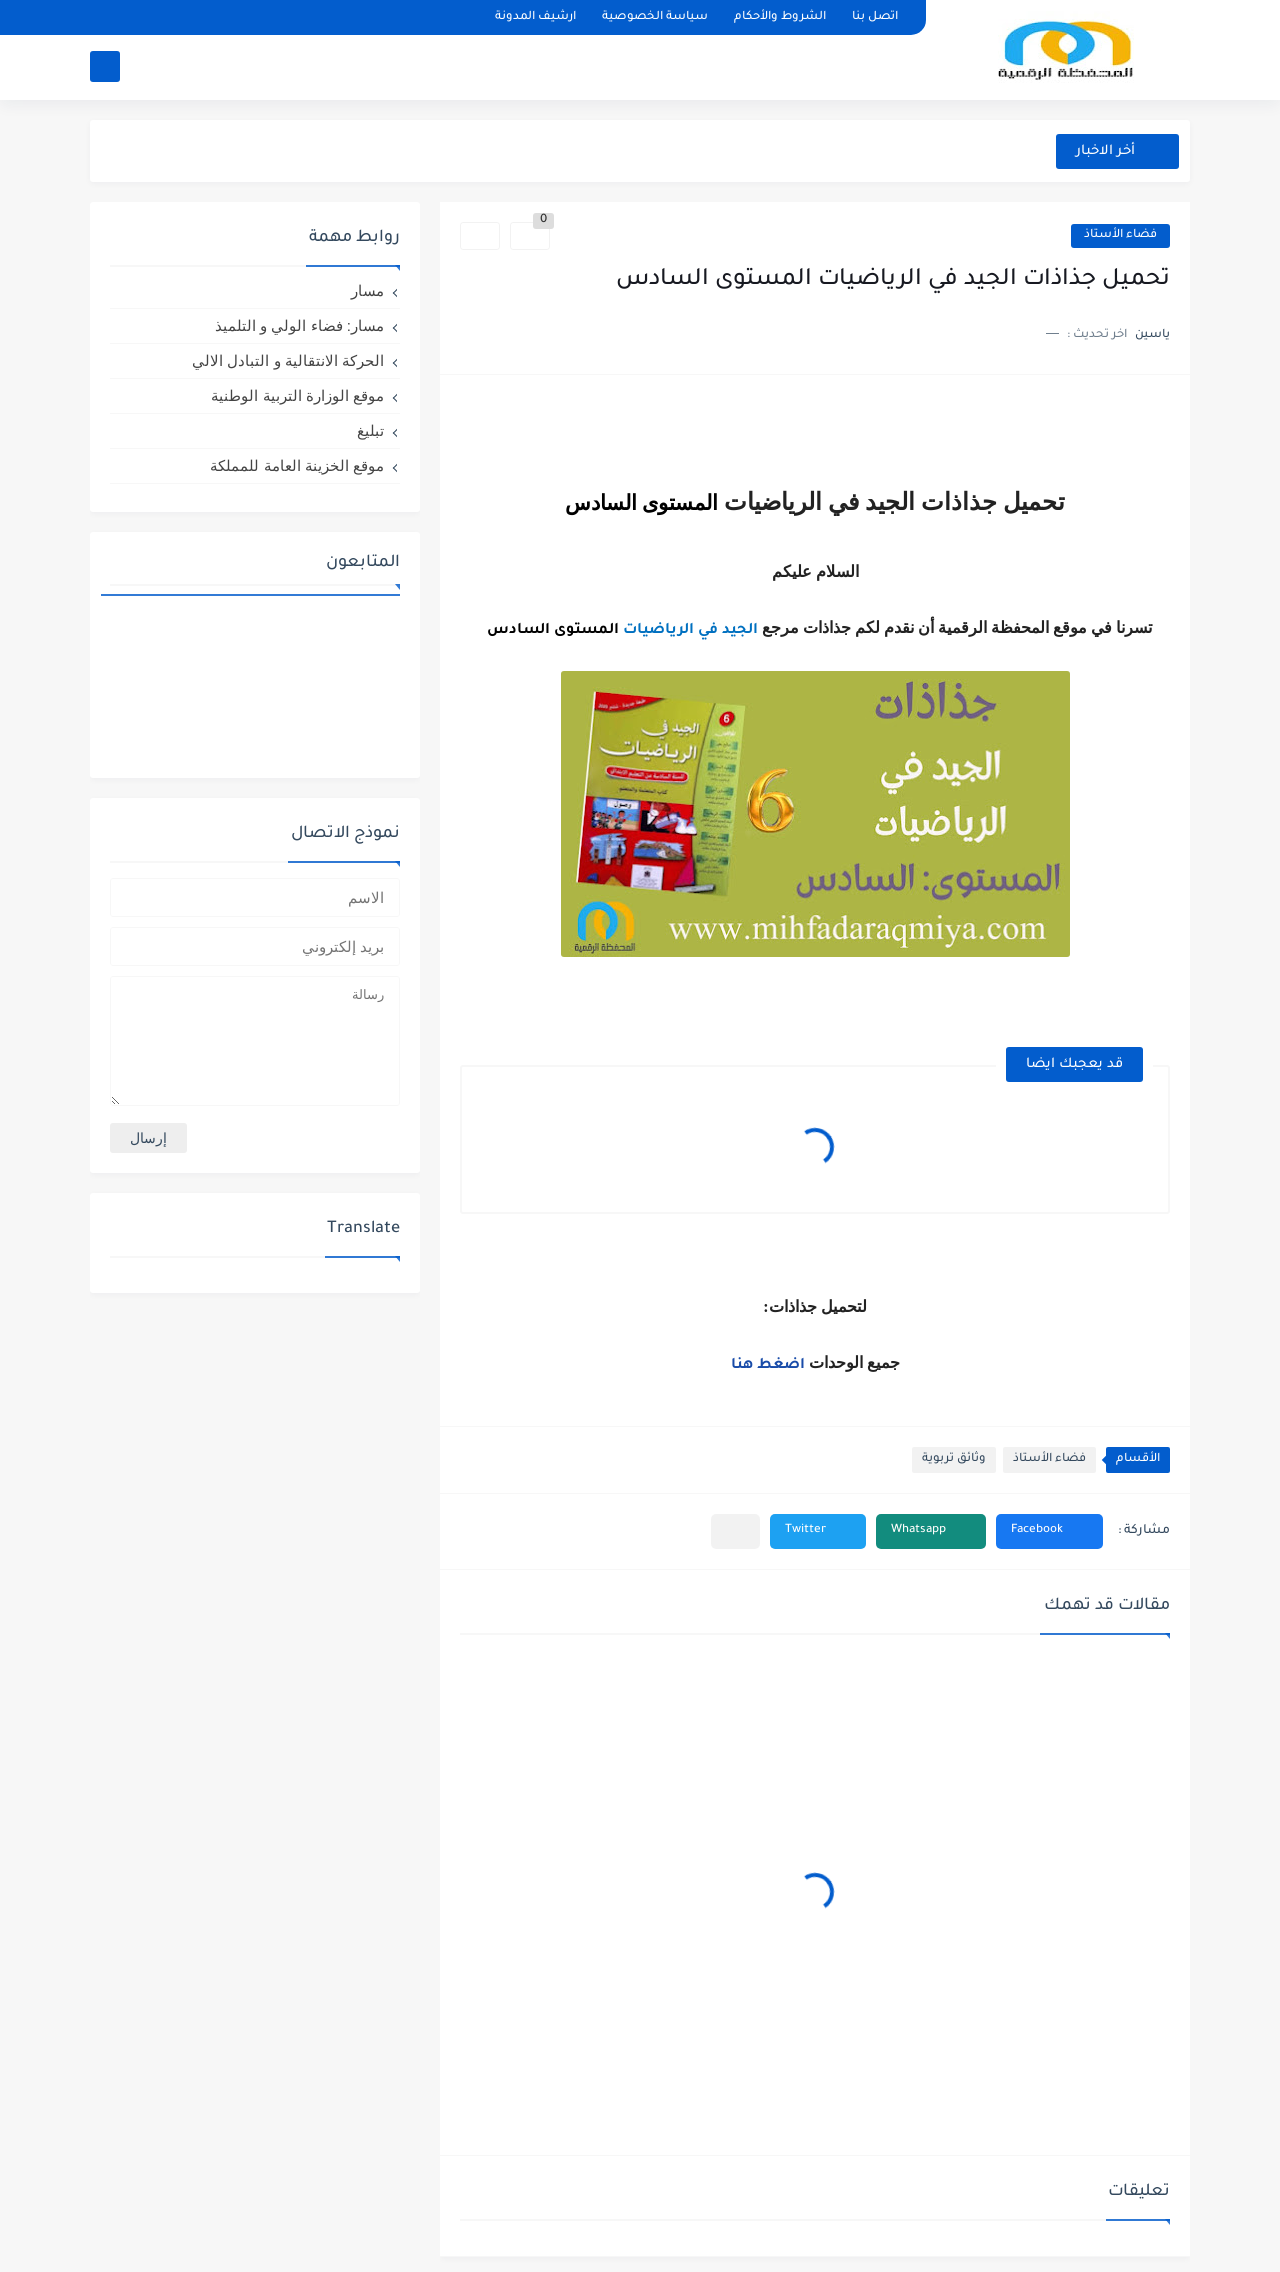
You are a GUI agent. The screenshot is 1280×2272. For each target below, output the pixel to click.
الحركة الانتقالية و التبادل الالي (288, 360)
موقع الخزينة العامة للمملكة (297, 465)
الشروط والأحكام (780, 17)
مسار (367, 290)
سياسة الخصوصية (655, 17)
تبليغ (370, 430)
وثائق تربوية (954, 1459)
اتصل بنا (875, 17)
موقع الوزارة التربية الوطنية (297, 395)
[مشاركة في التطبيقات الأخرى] (735, 1531)
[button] (1049, 1531)
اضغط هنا (770, 1366)
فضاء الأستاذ (1120, 235)
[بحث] (105, 66)
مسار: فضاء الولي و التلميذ (299, 325)
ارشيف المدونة (535, 17)
